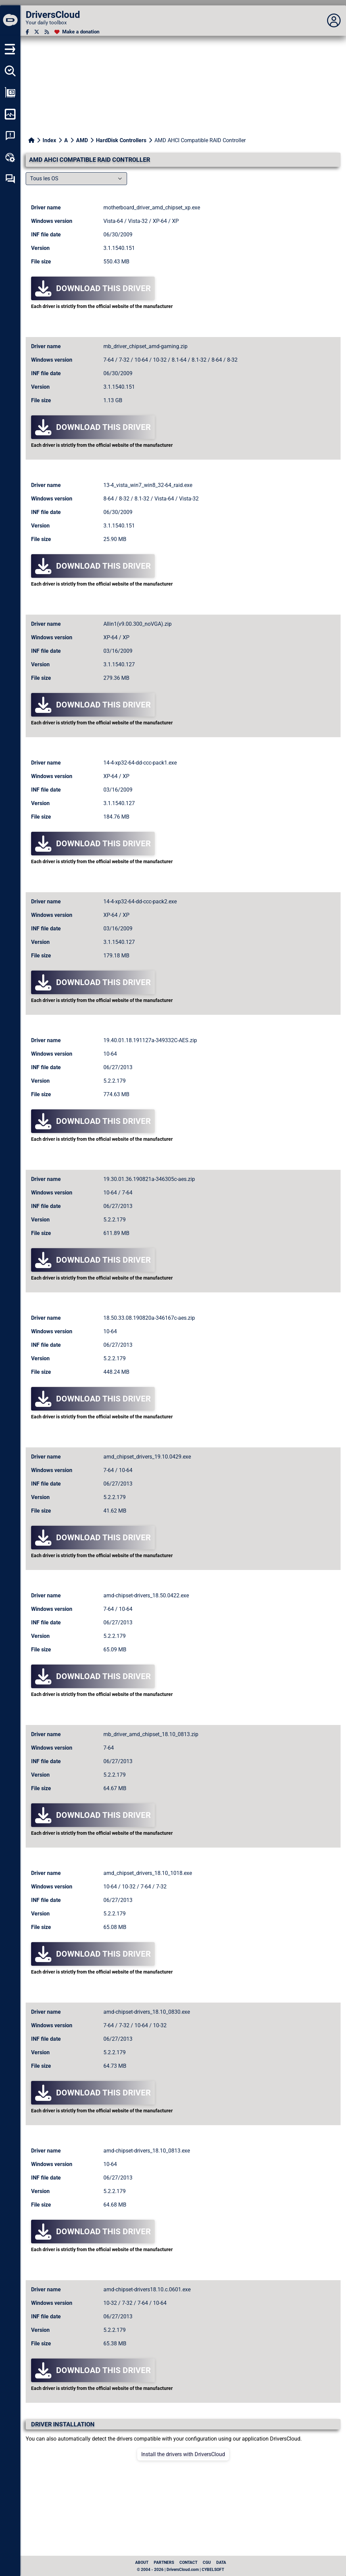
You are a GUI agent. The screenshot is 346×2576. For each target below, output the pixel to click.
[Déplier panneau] (334, 20)
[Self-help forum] (10, 179)
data (221, 2562)
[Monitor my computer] (10, 114)
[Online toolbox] (10, 157)
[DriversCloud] (10, 20)
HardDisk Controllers (121, 140)
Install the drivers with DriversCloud (183, 2454)
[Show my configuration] (10, 92)
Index (49, 140)
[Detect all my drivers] (10, 71)
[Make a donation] (76, 32)
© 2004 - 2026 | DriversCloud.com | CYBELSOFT (180, 2569)
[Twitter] (36, 31)
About (141, 2562)
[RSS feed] (47, 31)
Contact (188, 2562)
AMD (82, 140)
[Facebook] (27, 31)
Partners (164, 2562)
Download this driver (93, 288)
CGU (207, 2562)
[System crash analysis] (10, 135)
